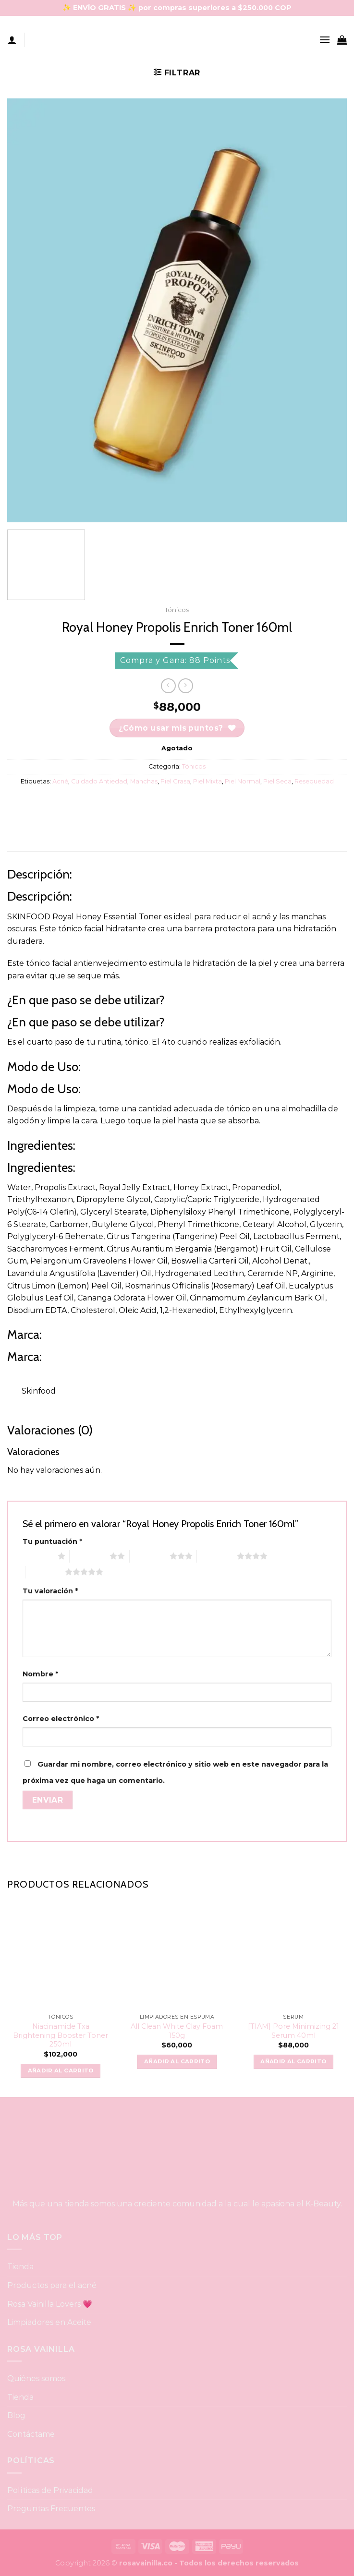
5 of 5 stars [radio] (45, 1572)
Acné (60, 781)
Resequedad (314, 781)
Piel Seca (277, 781)
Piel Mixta (207, 781)
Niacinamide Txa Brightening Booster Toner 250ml (60, 2035)
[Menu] (324, 39)
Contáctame (31, 2434)
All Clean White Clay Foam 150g (177, 2031)
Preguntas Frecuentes (51, 2508)
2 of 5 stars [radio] (90, 1556)
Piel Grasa (175, 781)
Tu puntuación (52, 1541)
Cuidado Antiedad (99, 781)
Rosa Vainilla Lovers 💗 (50, 2304)
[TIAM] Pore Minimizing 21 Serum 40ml (293, 2031)
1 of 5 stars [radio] (38, 1556)
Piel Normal (242, 781)
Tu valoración (50, 1591)
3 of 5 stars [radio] (150, 1556)
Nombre (40, 1674)
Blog (16, 2415)
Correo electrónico (61, 1718)
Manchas (144, 781)
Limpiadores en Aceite (49, 2322)
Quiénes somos (36, 2378)
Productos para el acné (52, 2285)
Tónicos (177, 610)
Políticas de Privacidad (50, 2490)
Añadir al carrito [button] (61, 2070)
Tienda (20, 2266)
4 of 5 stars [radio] (217, 1556)
